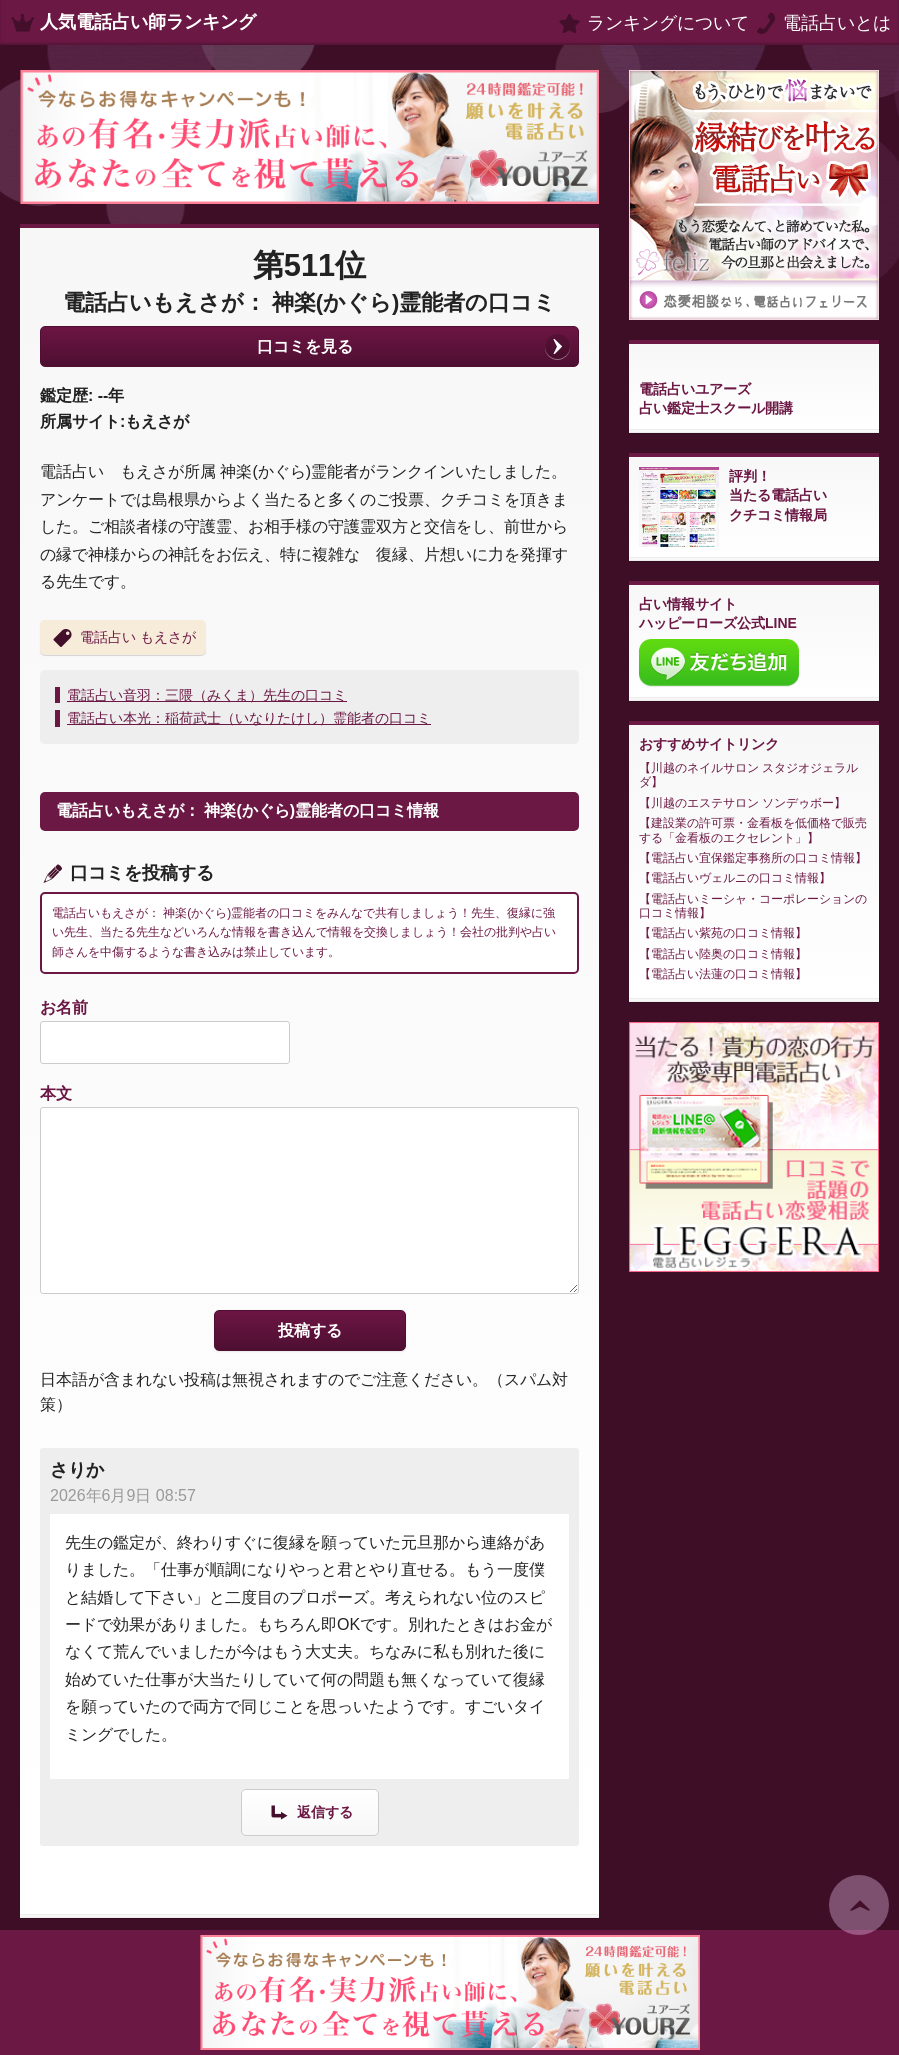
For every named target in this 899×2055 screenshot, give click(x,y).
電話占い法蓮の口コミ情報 (723, 974)
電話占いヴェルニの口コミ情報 (735, 878)
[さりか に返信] (310, 1811)
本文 (56, 1093)
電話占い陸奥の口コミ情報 (723, 954)
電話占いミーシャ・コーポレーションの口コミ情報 (753, 906)
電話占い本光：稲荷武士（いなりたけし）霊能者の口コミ (249, 718)
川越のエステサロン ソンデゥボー (742, 803)
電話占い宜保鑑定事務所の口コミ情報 (753, 858)
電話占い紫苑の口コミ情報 (723, 933)
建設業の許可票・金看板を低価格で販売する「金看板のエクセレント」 (753, 830)
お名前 (64, 1007)
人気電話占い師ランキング (148, 22)
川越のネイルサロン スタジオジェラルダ (748, 775)
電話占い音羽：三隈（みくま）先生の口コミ (207, 695)
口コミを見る (305, 346)
